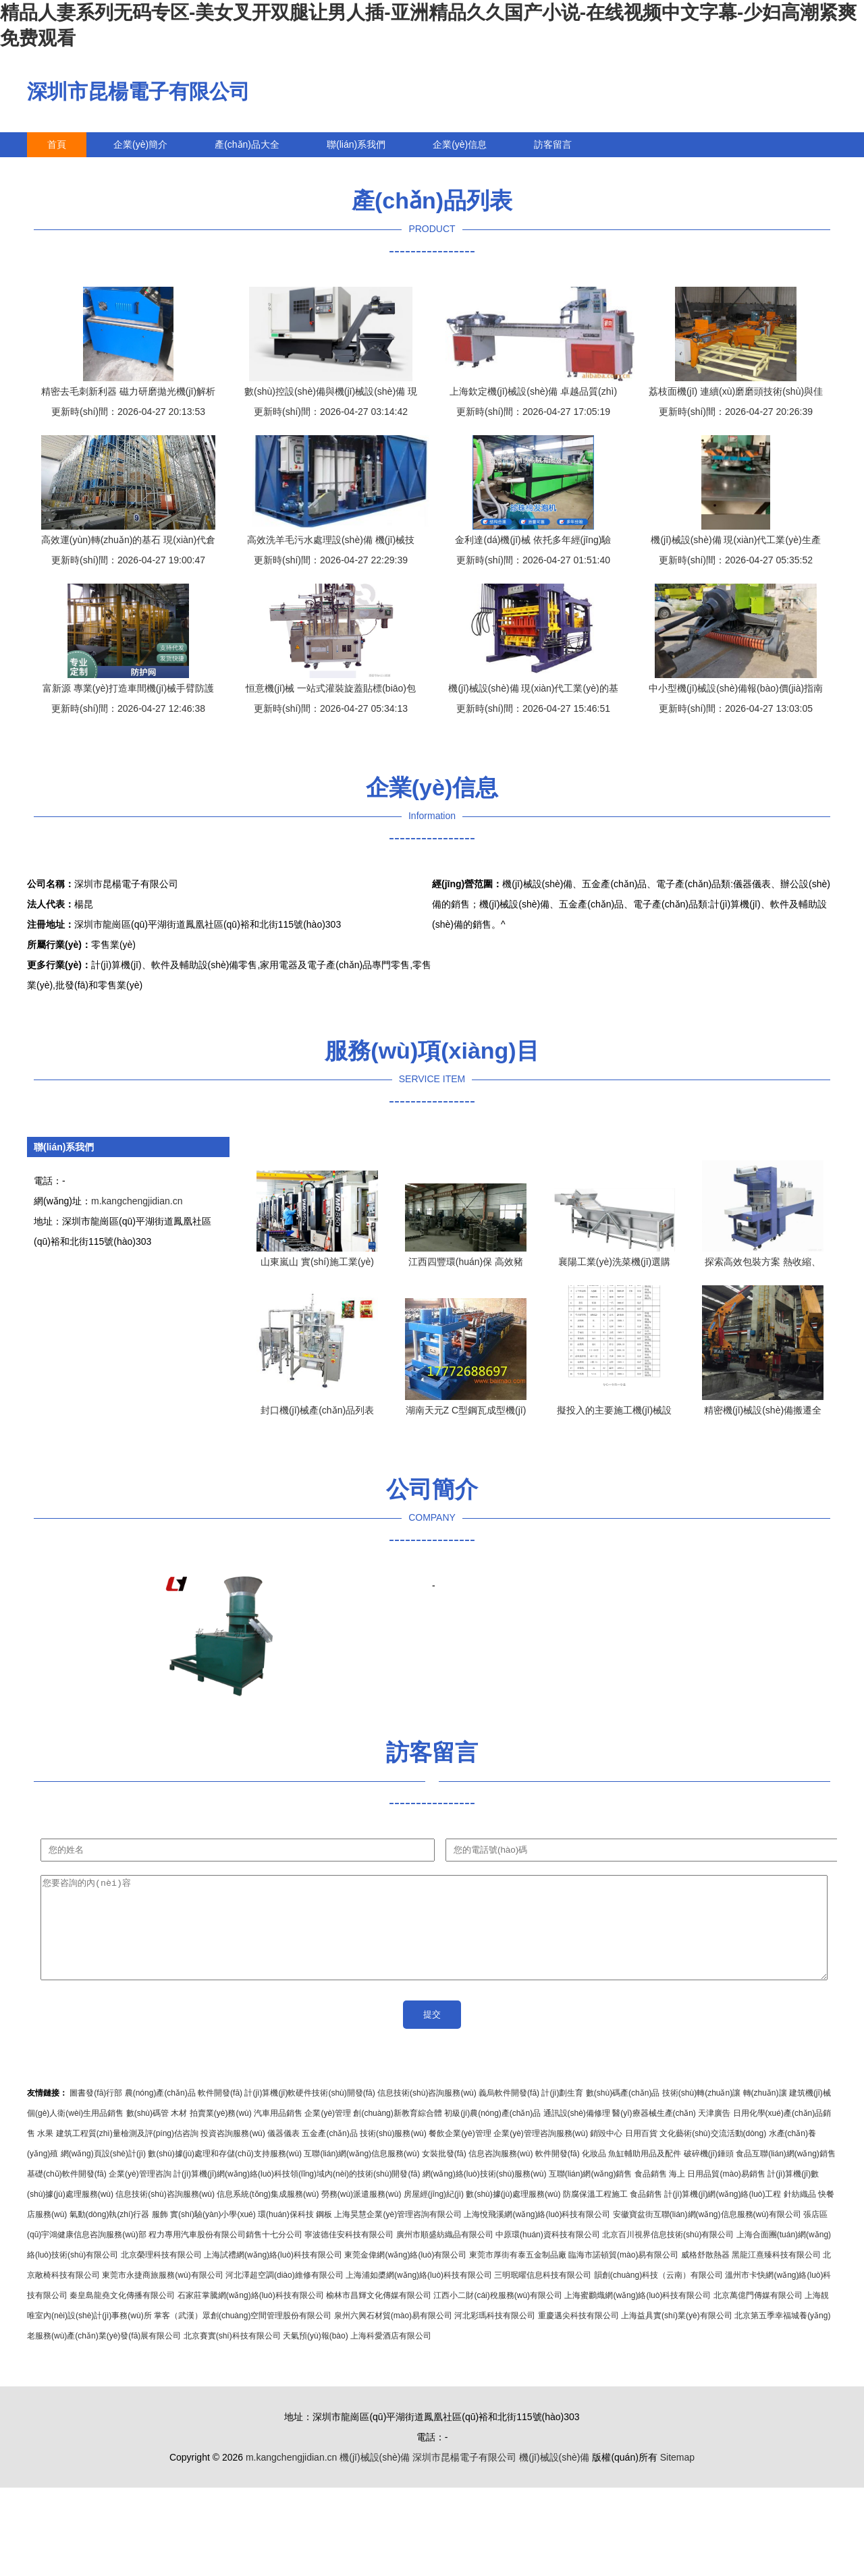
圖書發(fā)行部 (96, 2113)
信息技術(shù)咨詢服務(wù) (427, 2113)
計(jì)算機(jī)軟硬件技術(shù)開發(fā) (309, 2113)
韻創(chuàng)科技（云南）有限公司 (658, 2295)
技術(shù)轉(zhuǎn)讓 (701, 2113)
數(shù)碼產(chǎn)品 (623, 2113)
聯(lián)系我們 (356, 144)
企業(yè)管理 (327, 2133)
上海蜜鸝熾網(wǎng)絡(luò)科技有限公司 (637, 2315)
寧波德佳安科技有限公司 (349, 2255)
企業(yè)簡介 (140, 144)
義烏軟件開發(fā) (509, 2113)
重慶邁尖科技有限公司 (578, 2336)
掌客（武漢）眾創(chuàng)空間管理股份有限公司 (242, 2336)
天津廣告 (714, 2133)
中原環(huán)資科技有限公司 (547, 2255)
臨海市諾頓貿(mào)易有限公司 (623, 2275)
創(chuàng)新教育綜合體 (397, 2133)
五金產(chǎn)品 (329, 2153)
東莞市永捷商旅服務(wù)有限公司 (162, 2295)
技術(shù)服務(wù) (393, 2153)
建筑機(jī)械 (810, 2113)
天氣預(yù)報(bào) (315, 2356)
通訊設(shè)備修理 (576, 2133)
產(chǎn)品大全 (247, 144)
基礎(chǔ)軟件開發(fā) (67, 2194)
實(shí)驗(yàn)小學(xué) (213, 2234)
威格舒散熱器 (705, 2275)
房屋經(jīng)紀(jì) (434, 2214)
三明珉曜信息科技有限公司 (542, 2295)
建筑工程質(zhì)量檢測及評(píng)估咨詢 (127, 2153)
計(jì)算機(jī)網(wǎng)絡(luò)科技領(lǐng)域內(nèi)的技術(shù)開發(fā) (296, 2194)
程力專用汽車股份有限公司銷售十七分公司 (225, 2255)
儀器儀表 (283, 2153)
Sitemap (677, 2477)
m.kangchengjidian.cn (136, 1201)
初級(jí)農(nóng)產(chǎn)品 (492, 2133)
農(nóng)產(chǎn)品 (160, 2113)
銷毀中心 (606, 2153)
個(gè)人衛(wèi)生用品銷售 (75, 2133)
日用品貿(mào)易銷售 (726, 2194)
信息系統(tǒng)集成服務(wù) (268, 2214)
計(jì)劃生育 (562, 2113)
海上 (677, 2194)
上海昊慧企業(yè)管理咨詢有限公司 (398, 2234)
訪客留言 (553, 144)
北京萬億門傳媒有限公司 (758, 2315)
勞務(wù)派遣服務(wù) (361, 2214)
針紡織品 (800, 2214)
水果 (45, 2153)
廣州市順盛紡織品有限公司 (444, 2255)
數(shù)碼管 (147, 2133)
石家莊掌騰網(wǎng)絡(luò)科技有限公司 (251, 2315)
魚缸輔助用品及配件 (644, 2174)
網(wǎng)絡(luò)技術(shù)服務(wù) (485, 2194)
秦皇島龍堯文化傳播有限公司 (122, 2315)
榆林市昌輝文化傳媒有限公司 (378, 2315)
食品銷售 (650, 2194)
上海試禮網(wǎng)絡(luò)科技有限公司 (273, 2275)
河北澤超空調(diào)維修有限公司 (284, 2295)
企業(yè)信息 (460, 144)
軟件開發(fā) (220, 2113)
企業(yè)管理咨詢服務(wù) (540, 2153)
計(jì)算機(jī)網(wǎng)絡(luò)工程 (722, 2214)
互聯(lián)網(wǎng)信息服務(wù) (361, 2174)
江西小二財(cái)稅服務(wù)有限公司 (497, 2315)
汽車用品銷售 (278, 2133)
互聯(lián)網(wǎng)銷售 (590, 2194)
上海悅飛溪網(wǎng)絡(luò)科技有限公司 (537, 2234)
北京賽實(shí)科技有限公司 (232, 2356)
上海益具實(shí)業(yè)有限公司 (676, 2336)
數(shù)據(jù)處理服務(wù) (513, 2214)
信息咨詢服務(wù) (500, 2174)
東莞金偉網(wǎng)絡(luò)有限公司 (405, 2275)
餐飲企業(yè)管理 (460, 2153)
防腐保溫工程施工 (595, 2214)
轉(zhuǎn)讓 (765, 2113)
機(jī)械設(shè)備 (375, 2477)
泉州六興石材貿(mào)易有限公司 (393, 2336)
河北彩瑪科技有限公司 (494, 2336)
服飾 (160, 2234)
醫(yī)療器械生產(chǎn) (654, 2133)
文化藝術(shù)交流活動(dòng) (712, 2153)
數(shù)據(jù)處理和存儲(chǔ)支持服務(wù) (225, 2174)
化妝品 (594, 2174)
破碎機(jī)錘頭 (709, 2174)
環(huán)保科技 (286, 2234)
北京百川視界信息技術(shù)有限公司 (668, 2255)
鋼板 (324, 2234)
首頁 (56, 144)
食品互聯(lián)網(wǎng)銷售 (786, 2174)
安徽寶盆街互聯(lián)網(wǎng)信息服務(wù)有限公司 (707, 2234)
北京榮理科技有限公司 (161, 2275)
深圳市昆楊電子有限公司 (138, 91)
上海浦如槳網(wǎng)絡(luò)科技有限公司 (419, 2295)
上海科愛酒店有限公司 (390, 2356)
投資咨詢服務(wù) (232, 2153)
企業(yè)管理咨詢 (140, 2194)
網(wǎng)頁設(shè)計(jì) (103, 2174)
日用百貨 (641, 2153)
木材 (179, 2133)
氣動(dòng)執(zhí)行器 (110, 2234)
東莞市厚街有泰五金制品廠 (517, 2275)
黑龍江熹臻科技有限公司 (776, 2275)
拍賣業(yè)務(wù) (221, 2133)
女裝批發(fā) (444, 2174)
